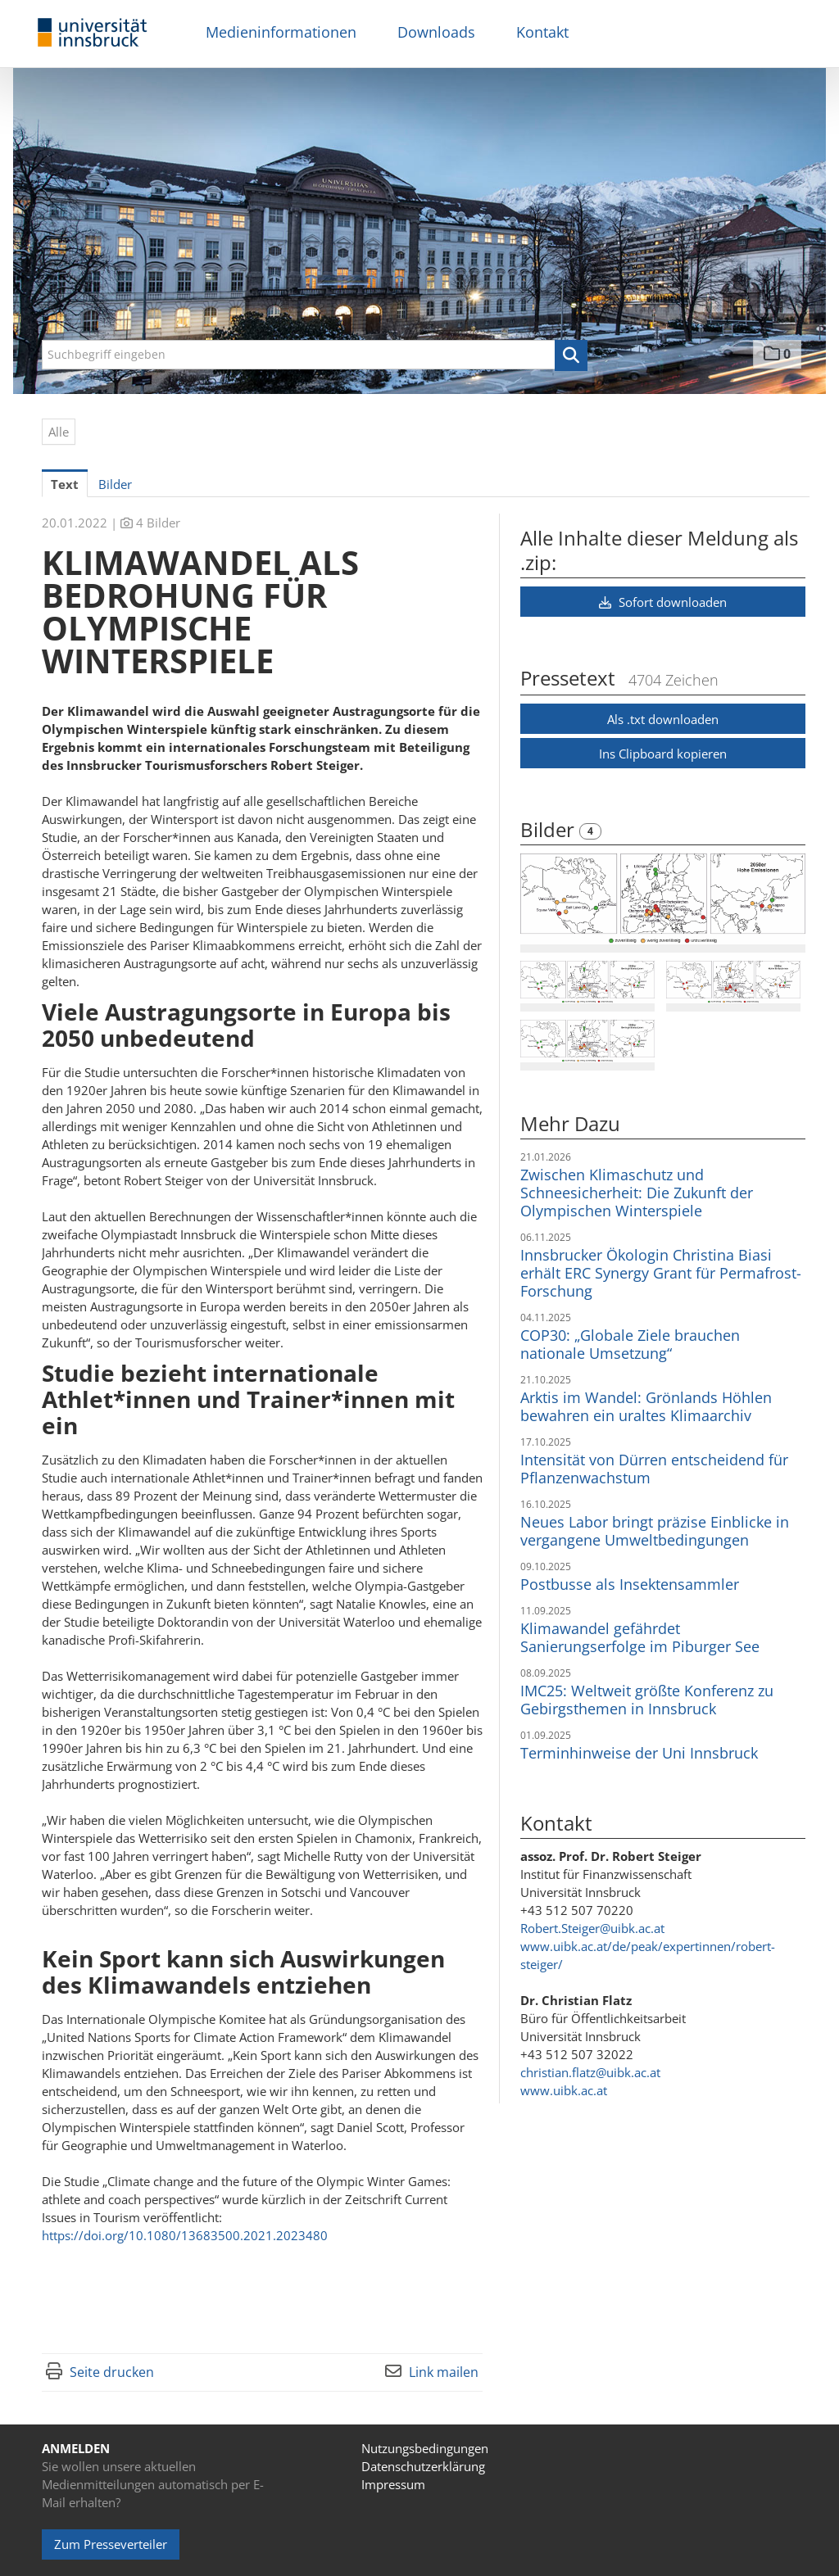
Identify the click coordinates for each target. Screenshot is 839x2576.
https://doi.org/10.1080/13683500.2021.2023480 (185, 2235)
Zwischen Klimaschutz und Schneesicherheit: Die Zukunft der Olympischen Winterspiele (636, 1192)
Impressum (393, 2484)
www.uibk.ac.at (563, 2090)
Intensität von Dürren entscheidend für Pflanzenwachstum (654, 1468)
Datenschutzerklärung (423, 2466)
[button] (571, 355)
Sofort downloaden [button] (663, 602)
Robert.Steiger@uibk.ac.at (592, 1928)
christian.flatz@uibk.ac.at (590, 2072)
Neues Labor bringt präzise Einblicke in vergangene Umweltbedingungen (654, 1531)
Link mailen (443, 2372)
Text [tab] (65, 484)
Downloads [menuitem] (436, 32)
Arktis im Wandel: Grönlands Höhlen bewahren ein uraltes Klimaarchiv (646, 1406)
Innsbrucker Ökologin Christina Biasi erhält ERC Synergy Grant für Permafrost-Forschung (660, 1273)
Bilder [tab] (115, 484)
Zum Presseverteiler (110, 2544)
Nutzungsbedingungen (424, 2448)
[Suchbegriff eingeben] (314, 354)
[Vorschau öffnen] (662, 898)
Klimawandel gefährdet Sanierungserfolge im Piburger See (640, 1637)
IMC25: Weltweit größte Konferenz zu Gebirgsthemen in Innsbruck (646, 1699)
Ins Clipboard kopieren (663, 753)
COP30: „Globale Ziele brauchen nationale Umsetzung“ (630, 1344)
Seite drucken (112, 2372)
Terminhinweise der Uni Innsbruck (639, 1753)
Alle (58, 431)
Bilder (549, 829)
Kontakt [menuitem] (542, 32)
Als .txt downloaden (663, 719)
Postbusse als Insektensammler (629, 1584)
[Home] (92, 33)
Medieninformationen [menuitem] (281, 32)
